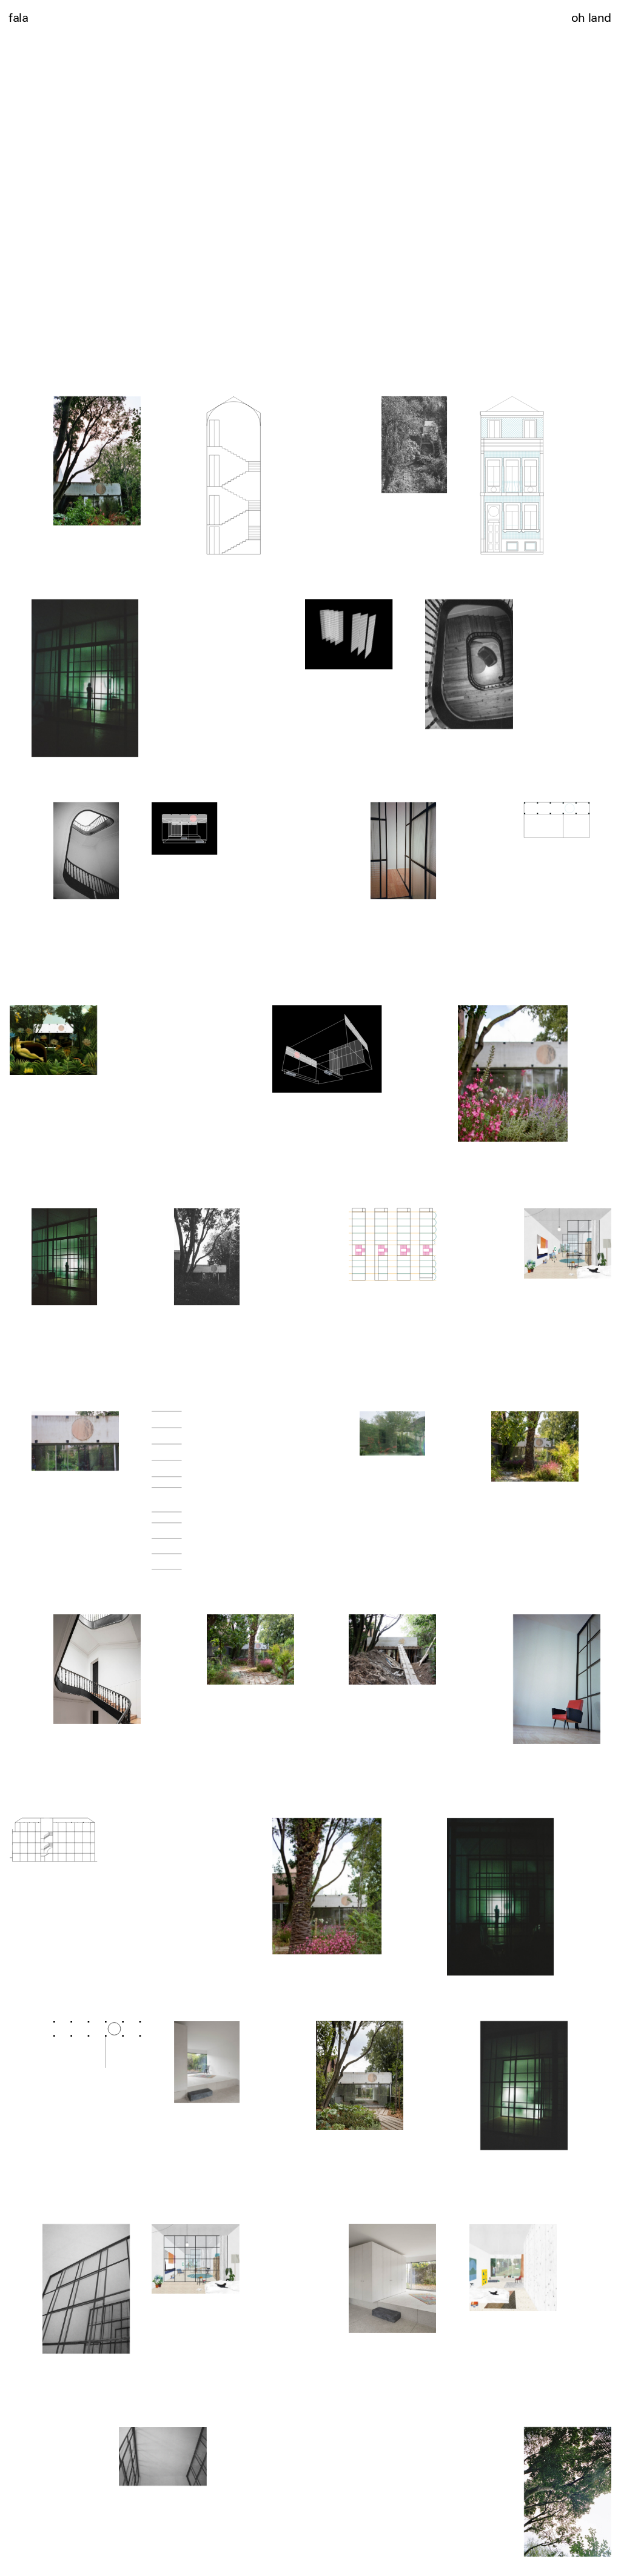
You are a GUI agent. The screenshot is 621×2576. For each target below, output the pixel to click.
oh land (591, 17)
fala (18, 17)
